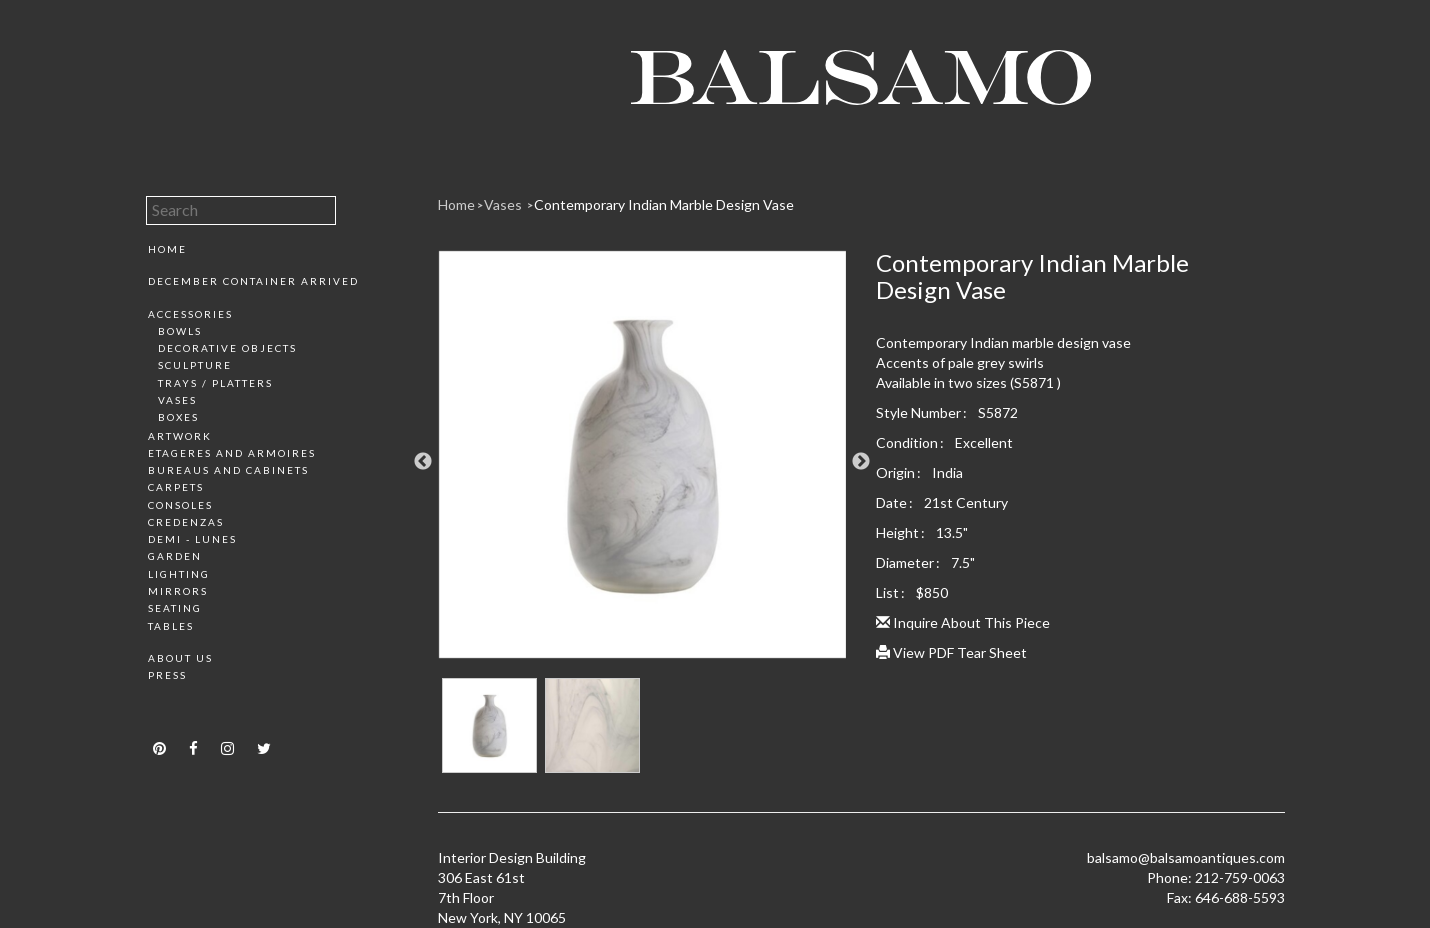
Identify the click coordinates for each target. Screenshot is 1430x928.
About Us (180, 658)
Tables (171, 626)
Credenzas (186, 522)
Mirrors (178, 591)
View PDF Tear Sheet (951, 652)
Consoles (180, 505)
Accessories (190, 314)
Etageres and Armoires (232, 453)
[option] (642, 462)
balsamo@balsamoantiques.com (1186, 857)
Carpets (176, 487)
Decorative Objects (227, 348)
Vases (177, 400)
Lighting (179, 574)
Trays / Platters (215, 383)
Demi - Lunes (192, 539)
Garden (175, 556)
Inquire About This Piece (963, 622)
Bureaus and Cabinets (228, 470)
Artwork (180, 436)
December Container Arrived (253, 281)
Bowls (180, 331)
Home (167, 249)
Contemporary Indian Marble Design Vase (664, 204)
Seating (175, 608)
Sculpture (195, 365)
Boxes (178, 417)
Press (167, 675)
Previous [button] (423, 462)
